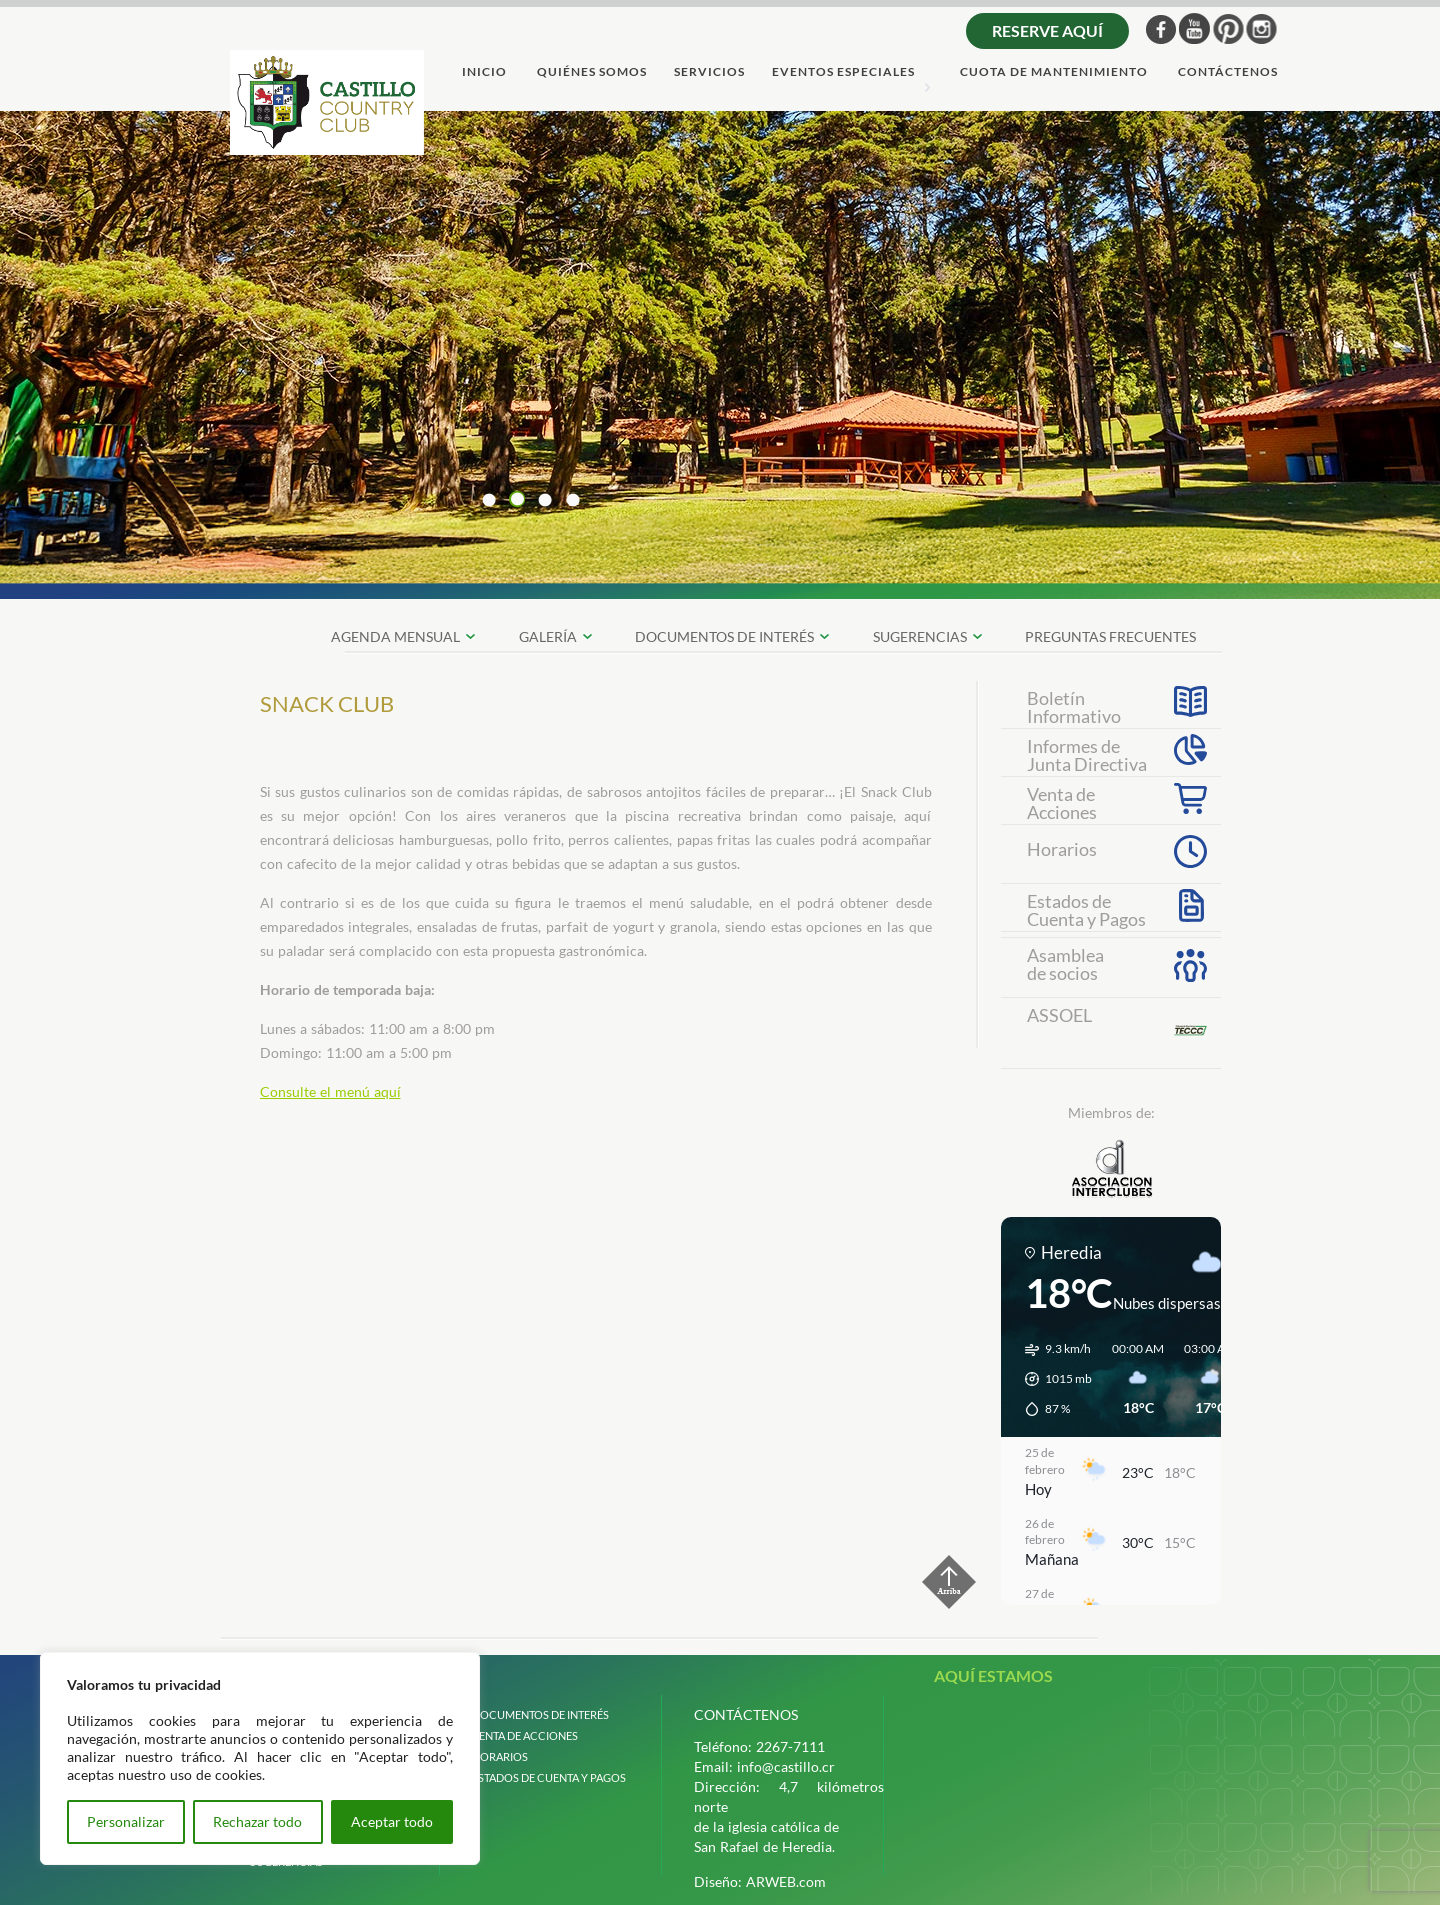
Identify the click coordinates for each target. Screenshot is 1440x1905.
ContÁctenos (1228, 72)
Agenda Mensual (395, 636)
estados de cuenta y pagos (549, 1777)
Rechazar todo (257, 1821)
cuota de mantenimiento (1054, 72)
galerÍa (548, 636)
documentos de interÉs (724, 636)
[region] (260, 1758)
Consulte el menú (317, 1091)
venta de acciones (525, 1735)
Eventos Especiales (843, 72)
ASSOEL (1059, 1015)
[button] (1051, 1379)
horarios (500, 1756)
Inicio (484, 72)
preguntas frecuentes (1110, 636)
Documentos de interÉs (540, 1714)
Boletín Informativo (1074, 705)
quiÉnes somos (592, 72)
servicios (709, 72)
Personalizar (126, 1821)
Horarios (1062, 849)
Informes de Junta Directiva (1087, 753)
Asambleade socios (1065, 964)
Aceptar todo (392, 1821)
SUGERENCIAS (920, 636)
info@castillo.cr (786, 1766)
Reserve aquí (1047, 30)
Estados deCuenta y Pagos (1086, 908)
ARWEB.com (786, 1881)
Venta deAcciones (1062, 801)
